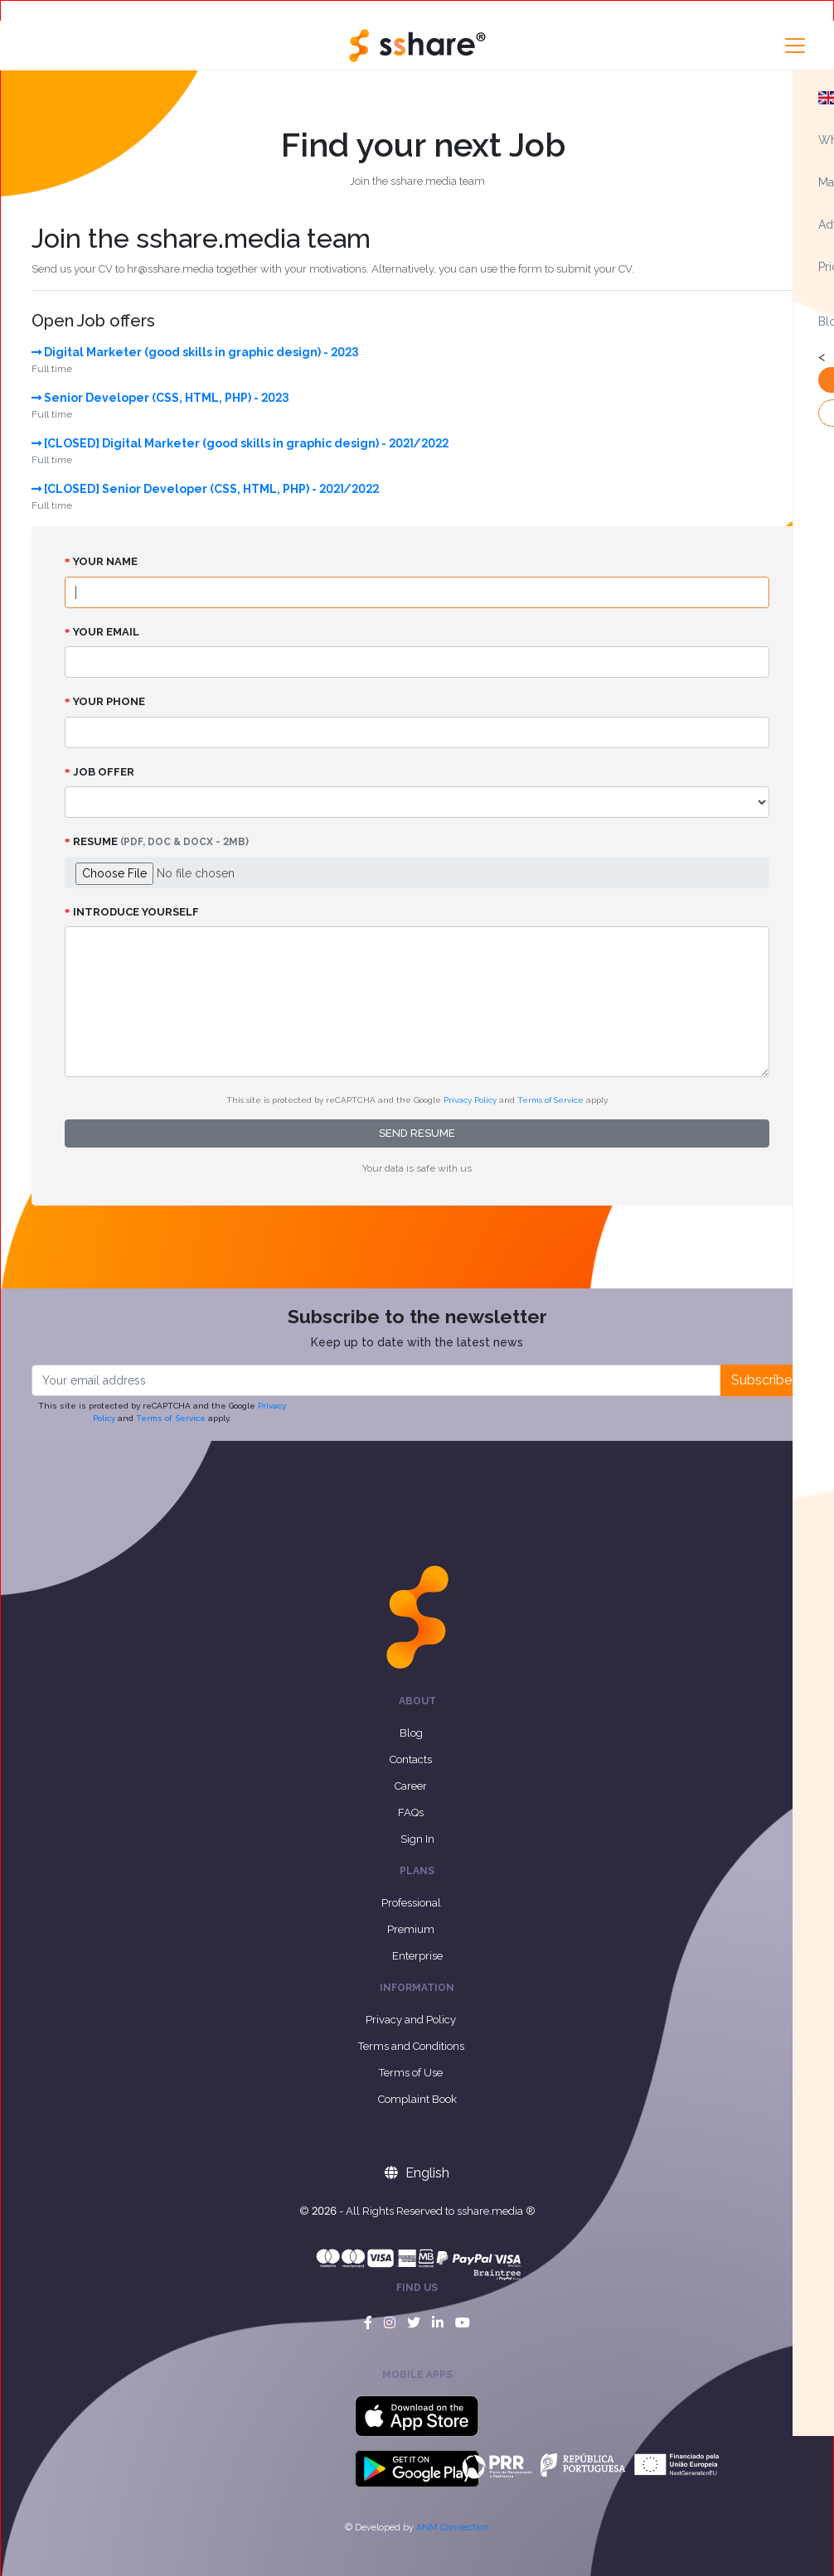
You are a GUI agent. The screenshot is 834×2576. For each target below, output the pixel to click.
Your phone (105, 701)
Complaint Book (417, 2099)
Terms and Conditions (411, 2046)
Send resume (417, 1133)
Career (411, 1786)
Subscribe (761, 1380)
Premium (410, 1929)
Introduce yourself (132, 912)
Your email (102, 632)
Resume (157, 841)
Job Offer (99, 772)
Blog (411, 1733)
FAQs (411, 1812)
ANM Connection (452, 2527)
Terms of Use (411, 2072)
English (417, 2173)
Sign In (417, 1839)
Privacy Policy (470, 1099)
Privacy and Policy (411, 2019)
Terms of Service (550, 1099)
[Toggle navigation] (795, 45)
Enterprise (417, 1956)
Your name (101, 561)
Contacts (411, 1759)
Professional (411, 1903)
